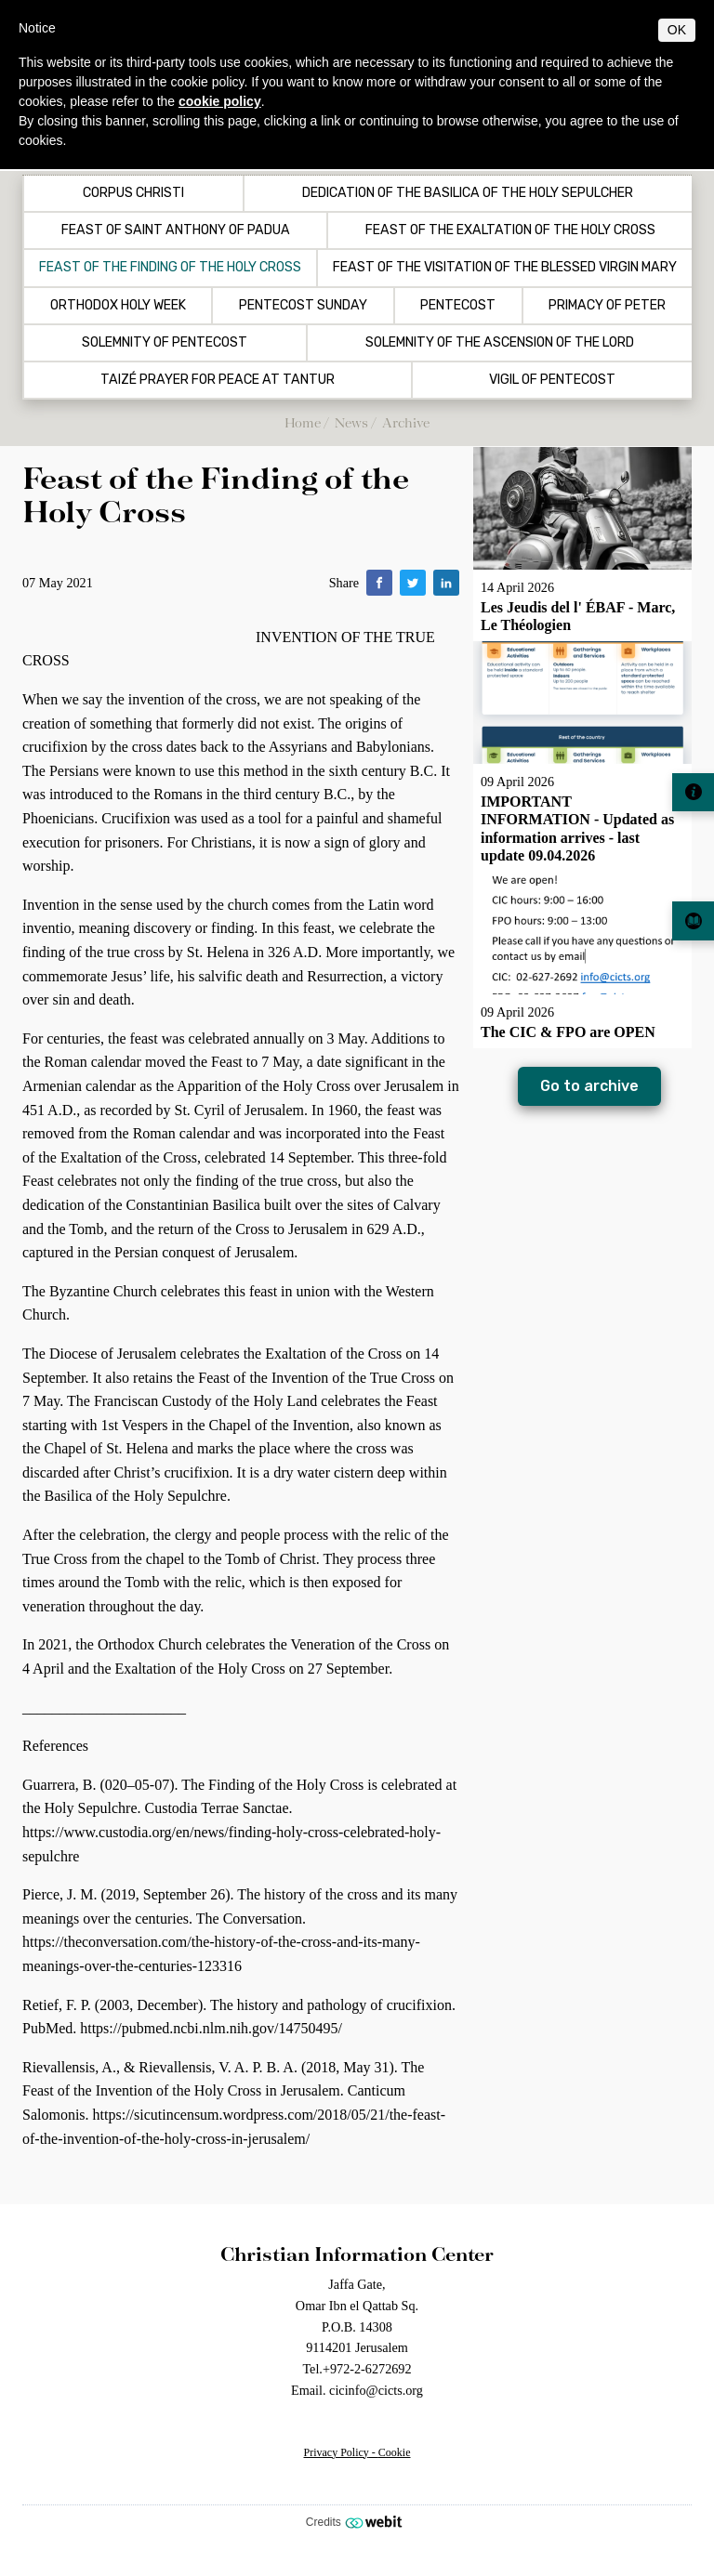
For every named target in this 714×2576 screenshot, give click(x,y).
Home (302, 422)
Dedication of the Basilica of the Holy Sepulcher (467, 193)
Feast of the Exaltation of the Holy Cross (510, 230)
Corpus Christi (133, 193)
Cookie (394, 2452)
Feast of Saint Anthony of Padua (175, 230)
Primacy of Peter (607, 305)
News (351, 422)
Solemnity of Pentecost (164, 342)
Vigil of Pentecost (552, 380)
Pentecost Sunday (303, 305)
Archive (406, 422)
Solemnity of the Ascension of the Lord (499, 342)
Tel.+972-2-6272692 (356, 2368)
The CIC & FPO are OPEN (568, 1032)
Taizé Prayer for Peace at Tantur (217, 380)
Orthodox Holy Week (118, 305)
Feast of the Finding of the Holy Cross (170, 267)
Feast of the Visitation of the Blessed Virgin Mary (505, 267)
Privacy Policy (336, 2452)
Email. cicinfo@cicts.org (357, 2390)
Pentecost (458, 305)
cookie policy (219, 101)
